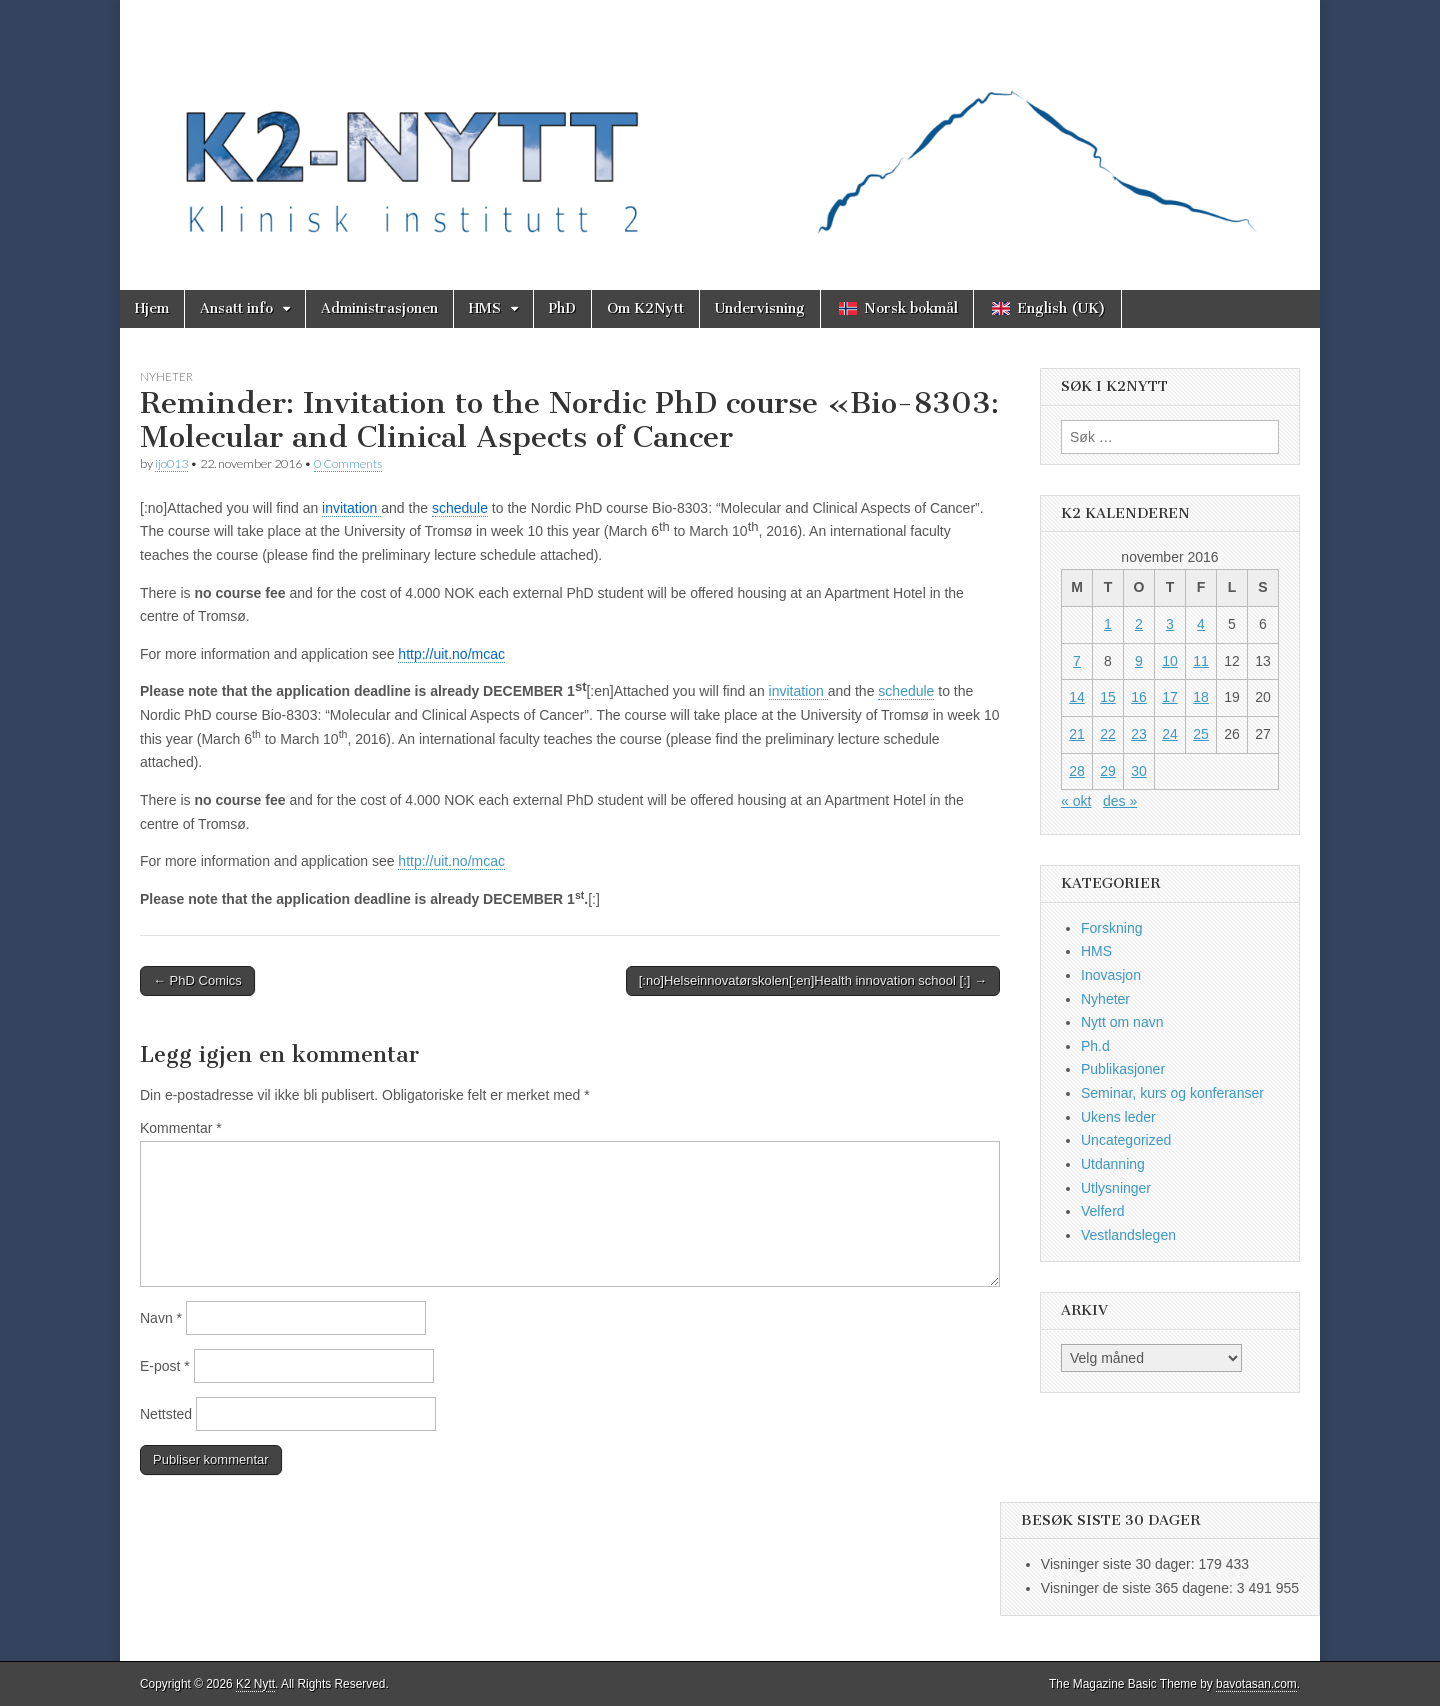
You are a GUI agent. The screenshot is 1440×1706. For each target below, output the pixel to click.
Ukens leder (1118, 1117)
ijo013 (171, 463)
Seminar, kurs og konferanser (1172, 1093)
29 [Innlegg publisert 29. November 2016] (1108, 771)
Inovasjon (1111, 975)
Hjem (152, 308)
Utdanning (1113, 1164)
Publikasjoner (1123, 1069)
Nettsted (166, 1414)
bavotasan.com (1256, 1684)
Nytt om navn (1122, 1022)
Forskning (1111, 928)
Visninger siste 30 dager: (1120, 1564)
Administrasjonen (379, 308)
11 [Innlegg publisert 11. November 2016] (1201, 661)
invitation (798, 691)
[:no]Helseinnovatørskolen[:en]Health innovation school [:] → (813, 980)
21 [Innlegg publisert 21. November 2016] (1077, 734)
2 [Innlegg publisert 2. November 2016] (1139, 624)
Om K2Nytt (645, 308)
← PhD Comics (197, 980)
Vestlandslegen (1128, 1235)
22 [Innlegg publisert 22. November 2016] (1108, 734)
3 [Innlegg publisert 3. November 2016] (1170, 624)
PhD (562, 308)
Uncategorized (1126, 1140)
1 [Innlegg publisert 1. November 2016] (1108, 624)
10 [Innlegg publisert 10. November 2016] (1170, 661)
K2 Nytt (255, 1684)
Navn (161, 1318)
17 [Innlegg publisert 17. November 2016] (1170, 697)
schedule (906, 691)
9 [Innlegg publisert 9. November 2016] (1139, 661)
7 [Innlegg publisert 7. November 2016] (1077, 661)
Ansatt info (236, 308)
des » (1120, 801)
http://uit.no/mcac (451, 861)
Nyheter (166, 376)
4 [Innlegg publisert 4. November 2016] (1201, 624)
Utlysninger (1116, 1188)
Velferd (1103, 1211)
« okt (1076, 801)
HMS (485, 308)
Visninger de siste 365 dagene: (1139, 1588)
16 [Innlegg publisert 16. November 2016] (1139, 697)
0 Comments (348, 463)
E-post (165, 1366)
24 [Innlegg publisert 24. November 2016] (1170, 734)
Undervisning (760, 308)
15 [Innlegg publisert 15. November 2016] (1108, 697)
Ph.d (1095, 1046)
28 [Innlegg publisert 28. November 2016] (1077, 771)
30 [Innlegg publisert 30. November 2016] (1139, 771)
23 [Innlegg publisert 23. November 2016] (1139, 734)
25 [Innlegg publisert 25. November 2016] (1201, 734)
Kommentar (181, 1128)
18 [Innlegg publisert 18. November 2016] (1201, 697)
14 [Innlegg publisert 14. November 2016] (1077, 697)
